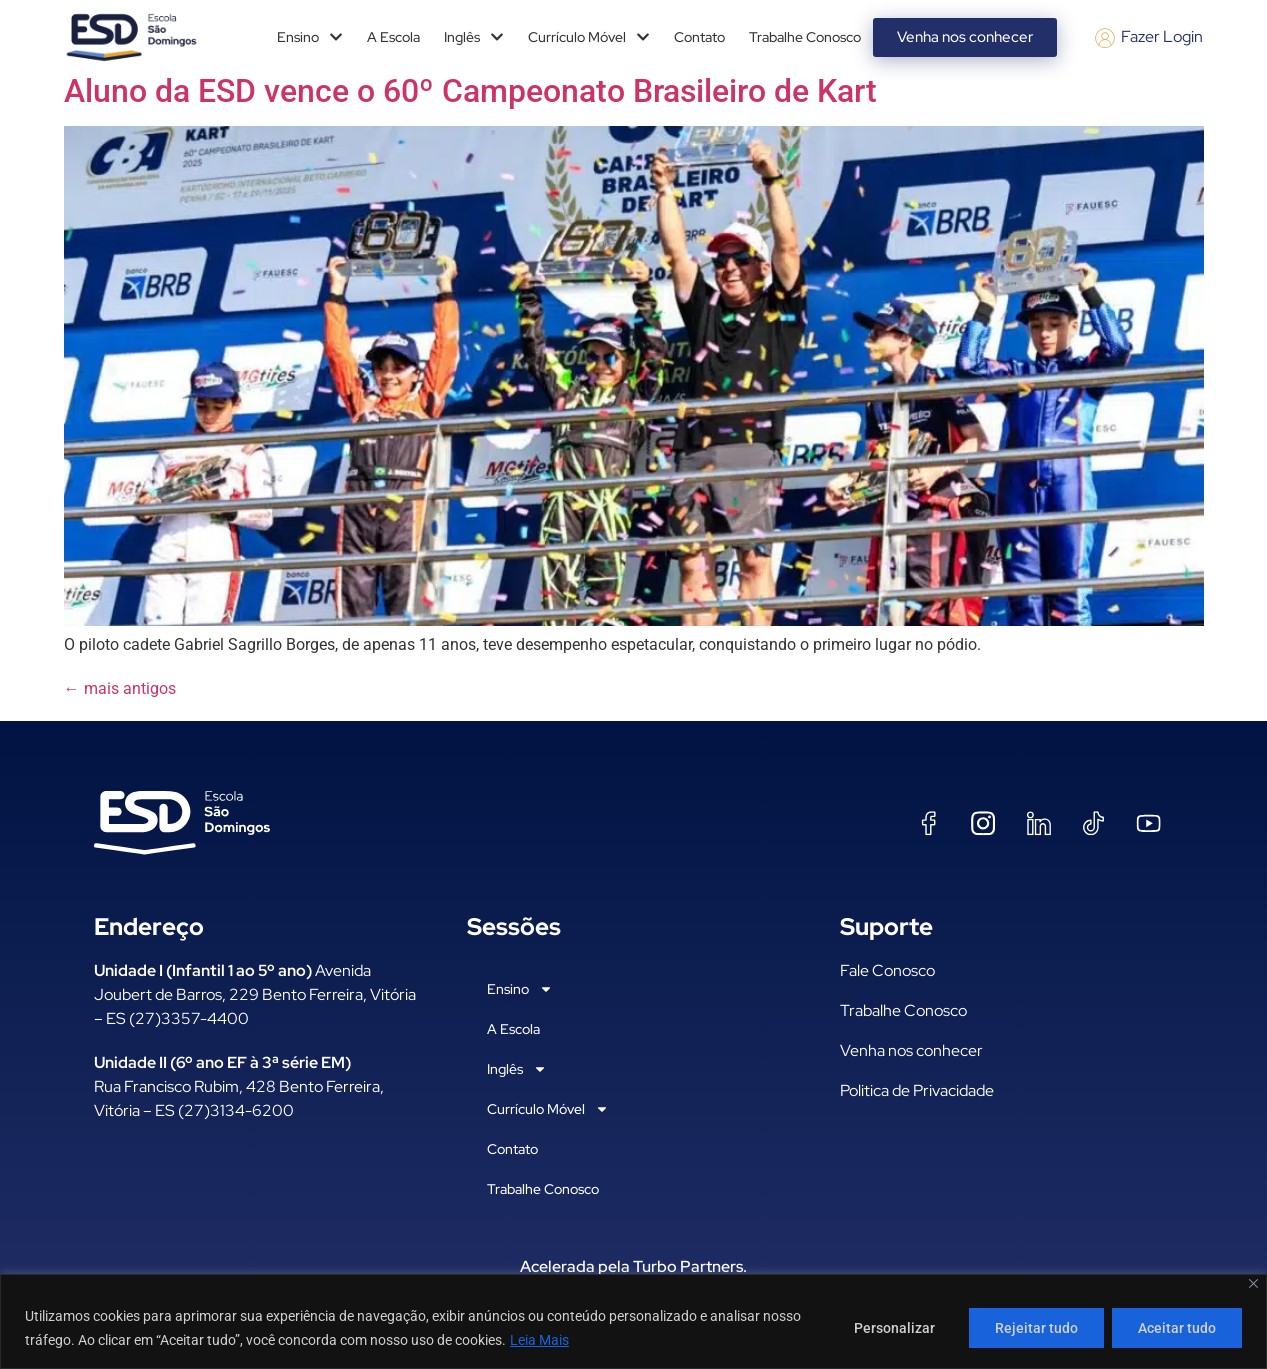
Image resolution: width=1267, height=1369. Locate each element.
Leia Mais (539, 1340)
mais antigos (120, 688)
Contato (699, 37)
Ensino (310, 37)
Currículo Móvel (589, 37)
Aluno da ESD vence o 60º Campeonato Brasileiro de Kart (470, 91)
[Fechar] (1253, 1283)
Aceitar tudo (1176, 1328)
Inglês (474, 37)
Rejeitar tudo (1033, 1328)
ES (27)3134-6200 (224, 1110)
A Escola (393, 37)
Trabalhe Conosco (805, 37)
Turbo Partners (688, 1266)
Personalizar (889, 1328)
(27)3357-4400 (189, 1018)
